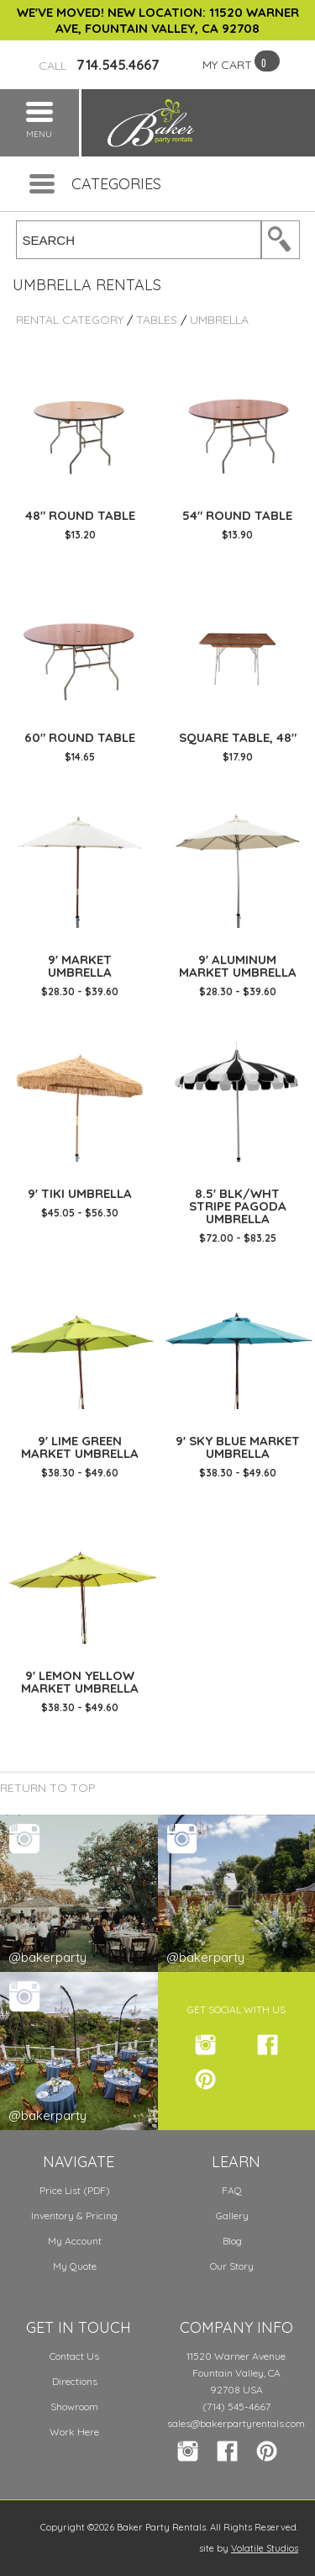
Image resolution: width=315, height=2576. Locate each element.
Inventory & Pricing (74, 2215)
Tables (156, 319)
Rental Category (69, 319)
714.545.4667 (99, 64)
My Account (75, 2240)
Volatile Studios (264, 2548)
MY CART (227, 64)
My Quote (75, 2266)
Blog (232, 2240)
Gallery (232, 2215)
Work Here (74, 2431)
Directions (74, 2381)
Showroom (74, 2406)
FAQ (232, 2190)
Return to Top (48, 1787)
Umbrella (219, 319)
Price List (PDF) (74, 2190)
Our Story (232, 2266)
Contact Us (74, 2356)
